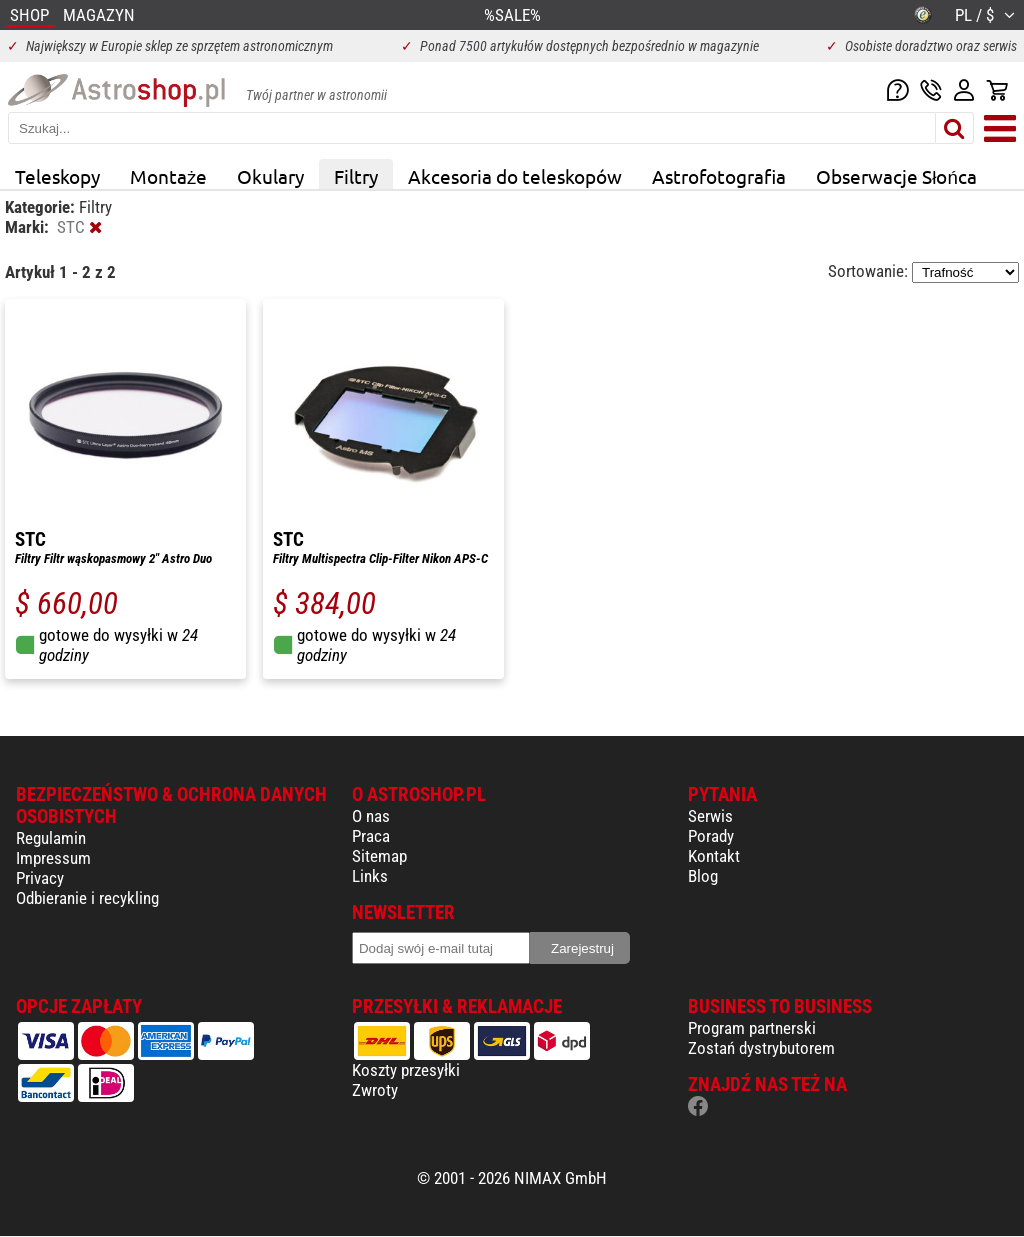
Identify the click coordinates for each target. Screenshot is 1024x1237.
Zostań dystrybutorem (761, 1048)
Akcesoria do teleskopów (515, 176)
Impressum (53, 858)
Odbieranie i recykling (87, 898)
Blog (703, 876)
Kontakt (714, 856)
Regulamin (51, 838)
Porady (711, 836)
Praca (371, 836)
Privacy (40, 878)
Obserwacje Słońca (896, 176)
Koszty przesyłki (406, 1070)
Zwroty (375, 1090)
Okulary (270, 176)
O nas (371, 816)
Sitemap (379, 856)
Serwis (710, 816)
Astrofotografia (719, 176)
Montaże (168, 176)
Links (370, 876)
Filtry (356, 176)
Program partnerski (752, 1028)
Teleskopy (57, 176)
